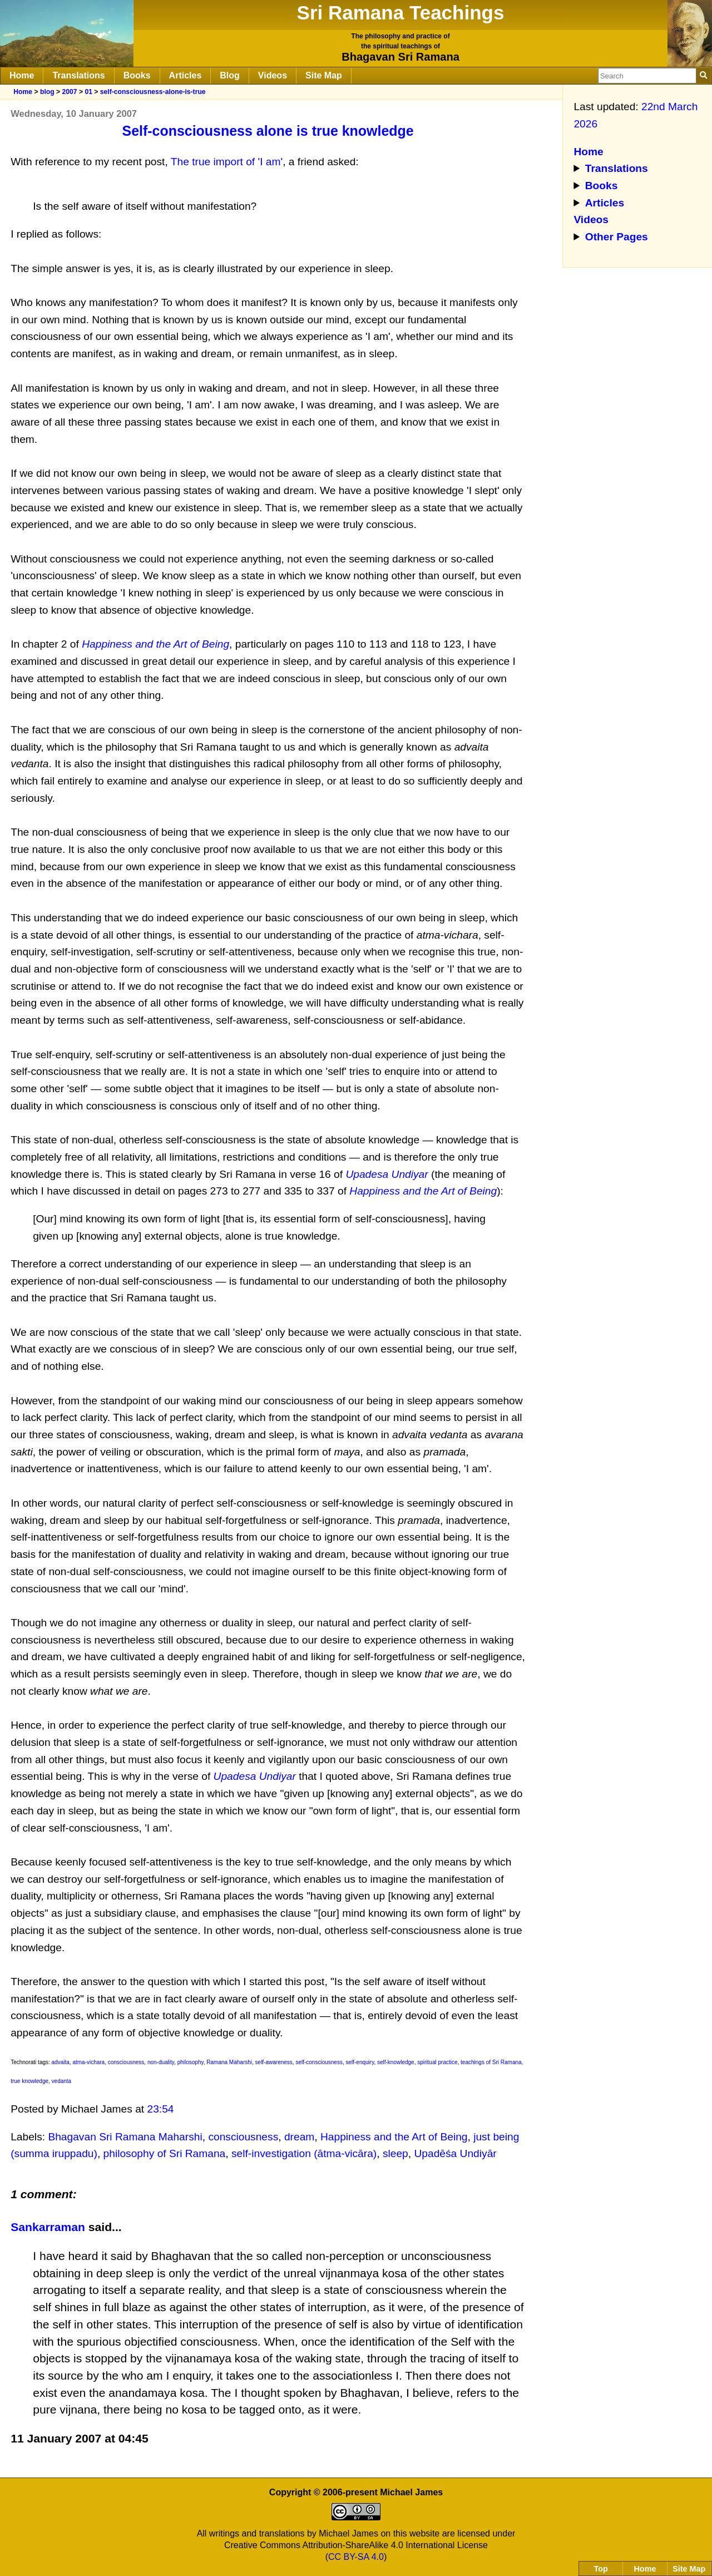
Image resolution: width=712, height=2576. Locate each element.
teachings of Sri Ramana (491, 2062)
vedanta (62, 2081)
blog (47, 92)
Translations (78, 75)
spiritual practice (437, 2062)
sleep (395, 2153)
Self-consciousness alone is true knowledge (268, 131)
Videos (272, 75)
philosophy (190, 2062)
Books (137, 75)
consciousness (126, 2062)
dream (299, 2137)
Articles (185, 75)
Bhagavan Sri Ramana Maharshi (125, 2137)
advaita (61, 2062)
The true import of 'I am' (227, 161)
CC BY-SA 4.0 (356, 2557)
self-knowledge (395, 2062)
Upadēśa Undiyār (455, 2153)
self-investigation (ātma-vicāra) (304, 2153)
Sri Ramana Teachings (401, 12)
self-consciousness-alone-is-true (153, 92)
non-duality (160, 2062)
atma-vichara (88, 2062)
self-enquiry (359, 2062)
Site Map (323, 75)
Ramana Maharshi (229, 2062)
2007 (69, 92)
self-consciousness (318, 2062)
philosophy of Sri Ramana (164, 2153)
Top (601, 2568)
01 (88, 92)
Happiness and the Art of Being (394, 2137)
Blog (230, 75)
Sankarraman (48, 2226)
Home (21, 75)
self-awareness (274, 2062)
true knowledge (29, 2081)
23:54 (160, 2109)
